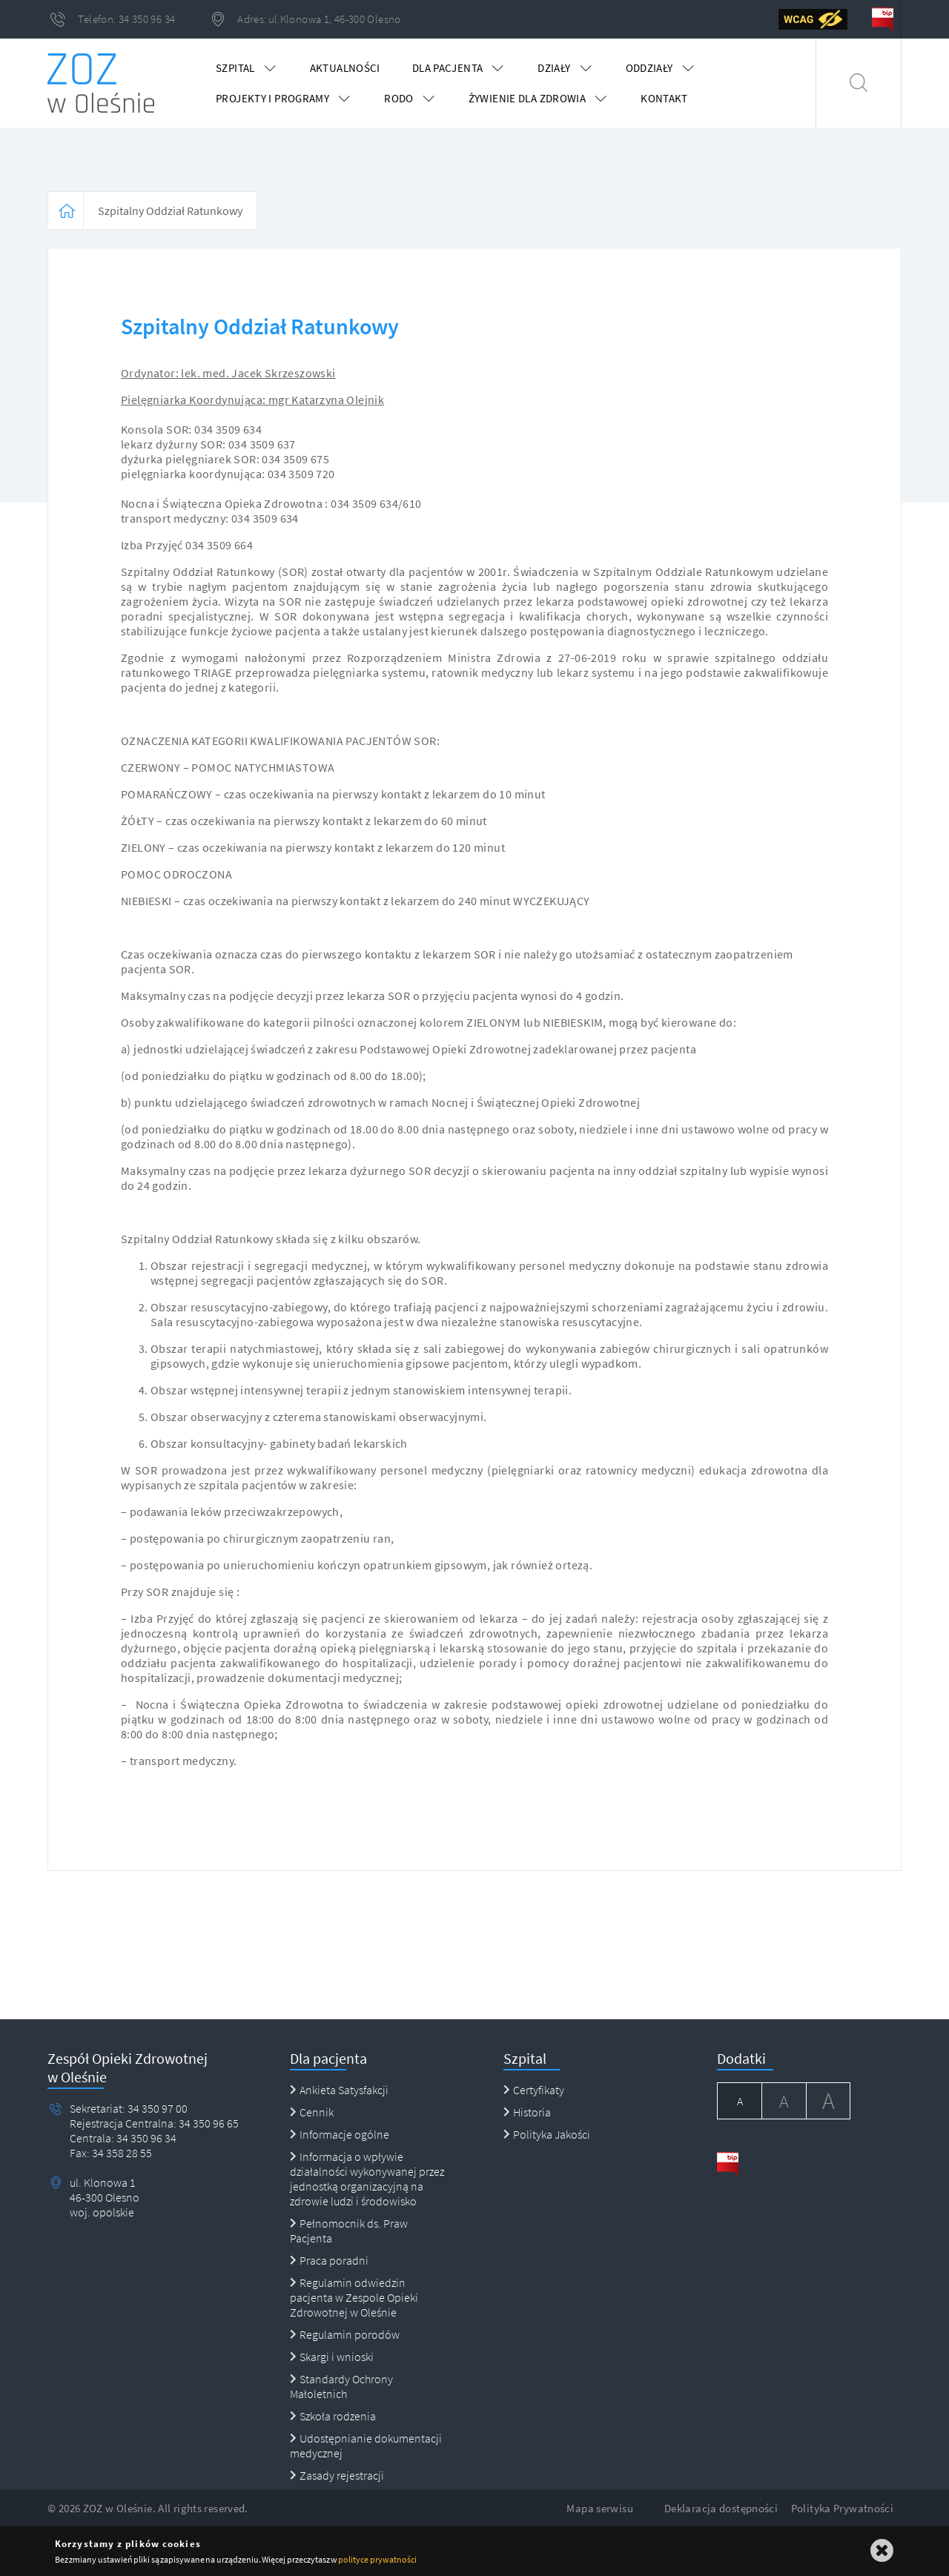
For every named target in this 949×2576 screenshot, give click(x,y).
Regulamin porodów (345, 2334)
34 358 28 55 (121, 2152)
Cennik (312, 2112)
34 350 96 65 (207, 2123)
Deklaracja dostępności (721, 2508)
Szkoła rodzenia (333, 2415)
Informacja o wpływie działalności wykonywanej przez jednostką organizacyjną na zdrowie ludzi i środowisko (367, 2178)
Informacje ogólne (339, 2134)
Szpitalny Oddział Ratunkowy (170, 210)
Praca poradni (329, 2260)
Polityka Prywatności (842, 2508)
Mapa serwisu (599, 2508)
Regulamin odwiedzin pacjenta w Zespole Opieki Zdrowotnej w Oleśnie (354, 2297)
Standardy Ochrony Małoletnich (341, 2386)
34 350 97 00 (158, 2108)
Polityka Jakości (546, 2134)
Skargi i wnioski (332, 2356)
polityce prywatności (377, 2559)
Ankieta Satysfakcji (339, 2089)
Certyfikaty (533, 2089)
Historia (527, 2112)
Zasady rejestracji (337, 2475)
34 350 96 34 (145, 2137)
